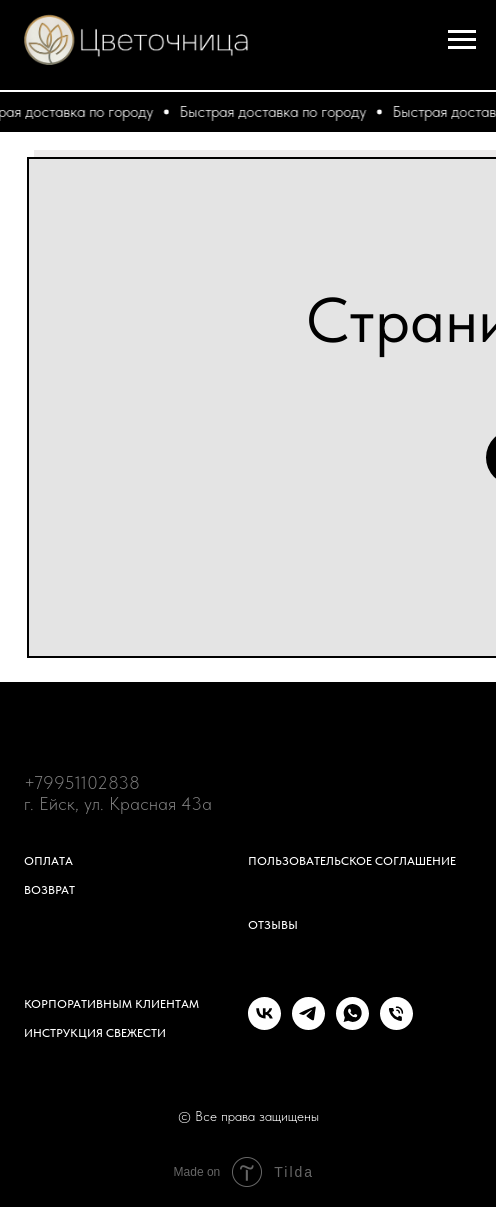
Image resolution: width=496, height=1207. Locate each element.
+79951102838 (82, 782)
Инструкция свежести (95, 1033)
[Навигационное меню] (462, 40)
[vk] (264, 1024)
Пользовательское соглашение (352, 861)
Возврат (49, 890)
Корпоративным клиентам (111, 1004)
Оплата (48, 861)
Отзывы (273, 925)
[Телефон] (396, 1024)
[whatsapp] (352, 1024)
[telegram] (308, 1024)
